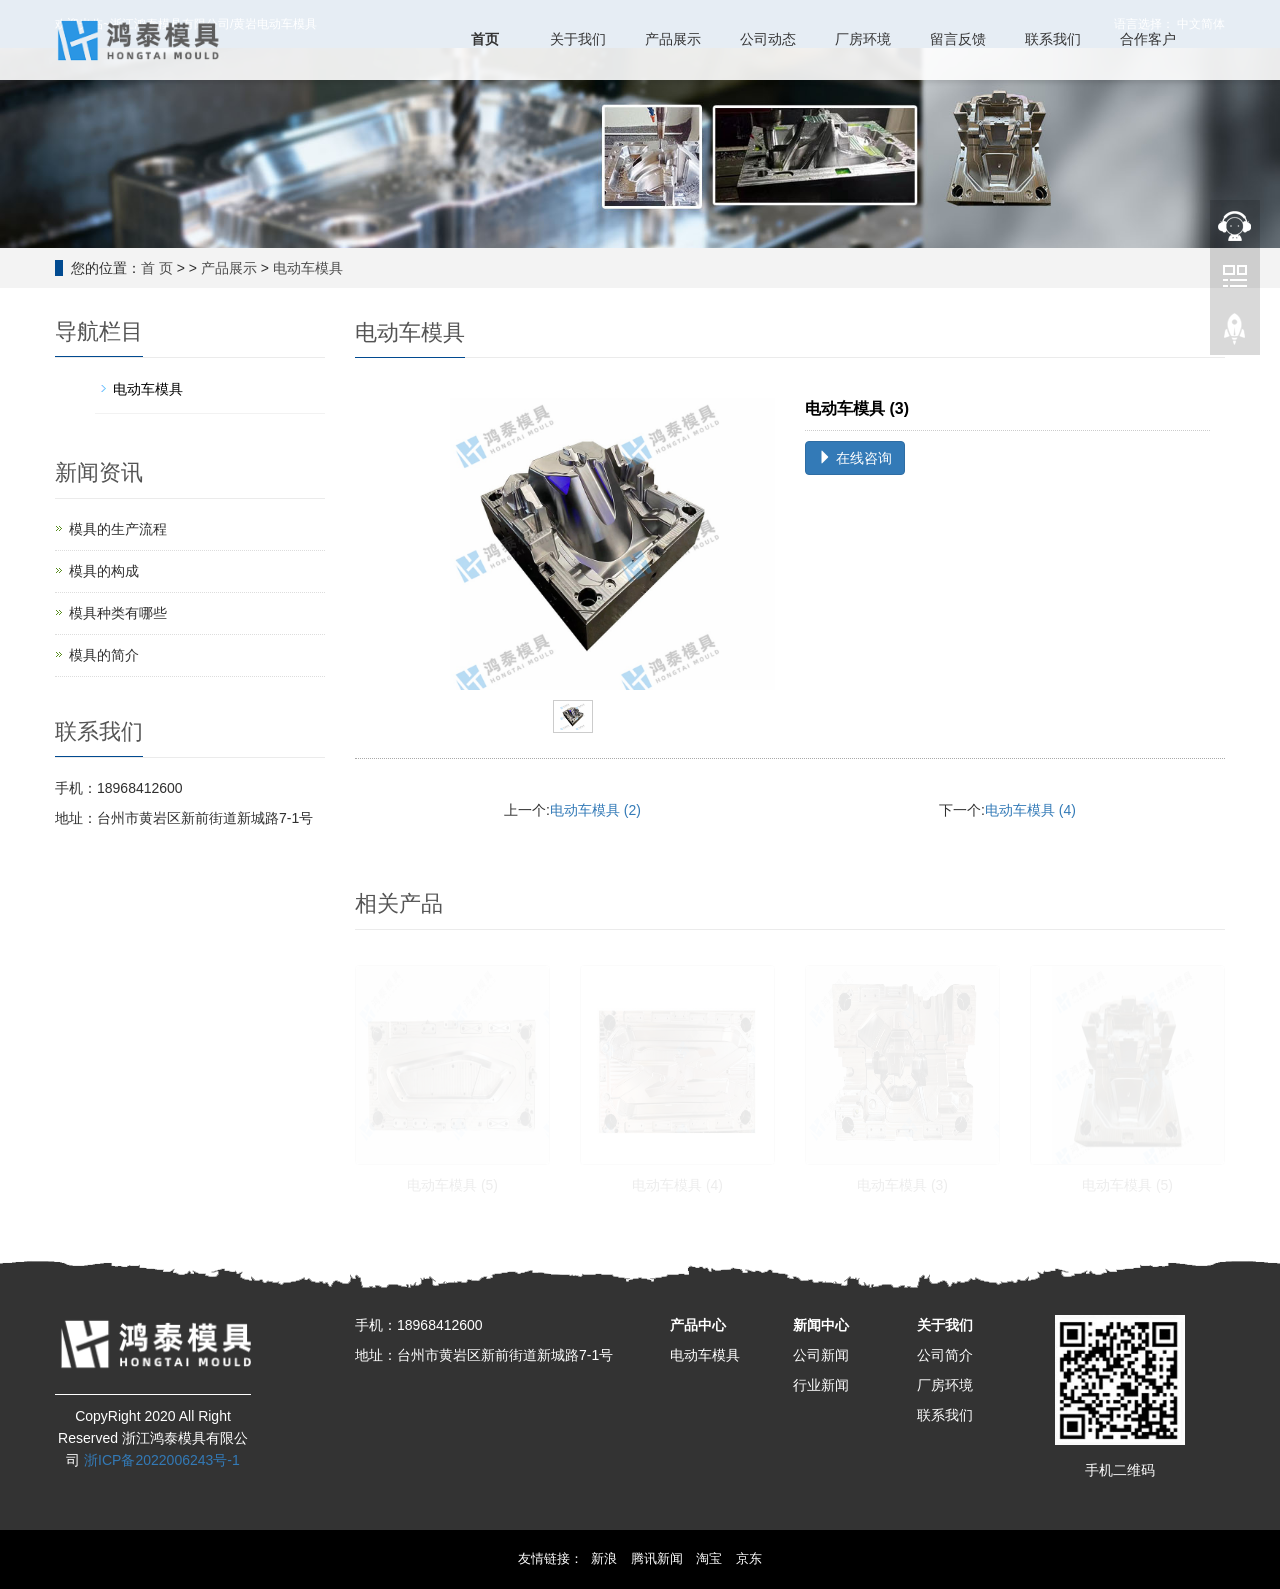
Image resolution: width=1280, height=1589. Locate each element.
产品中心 (698, 1325)
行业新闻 (821, 1385)
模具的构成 (104, 571)
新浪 (604, 1558)
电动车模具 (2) (595, 810)
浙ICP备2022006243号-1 (162, 1460)
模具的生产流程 (118, 529)
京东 (749, 1558)
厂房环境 (945, 1385)
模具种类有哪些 (118, 613)
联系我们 (945, 1415)
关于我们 (945, 1325)
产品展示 (229, 268)
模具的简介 (104, 655)
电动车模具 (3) (902, 1185)
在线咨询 (855, 458)
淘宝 (709, 1558)
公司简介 (945, 1355)
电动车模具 (308, 268)
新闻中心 (821, 1325)
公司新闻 (821, 1355)
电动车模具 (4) (1030, 810)
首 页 (157, 268)
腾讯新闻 (657, 1558)
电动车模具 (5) (452, 1185)
